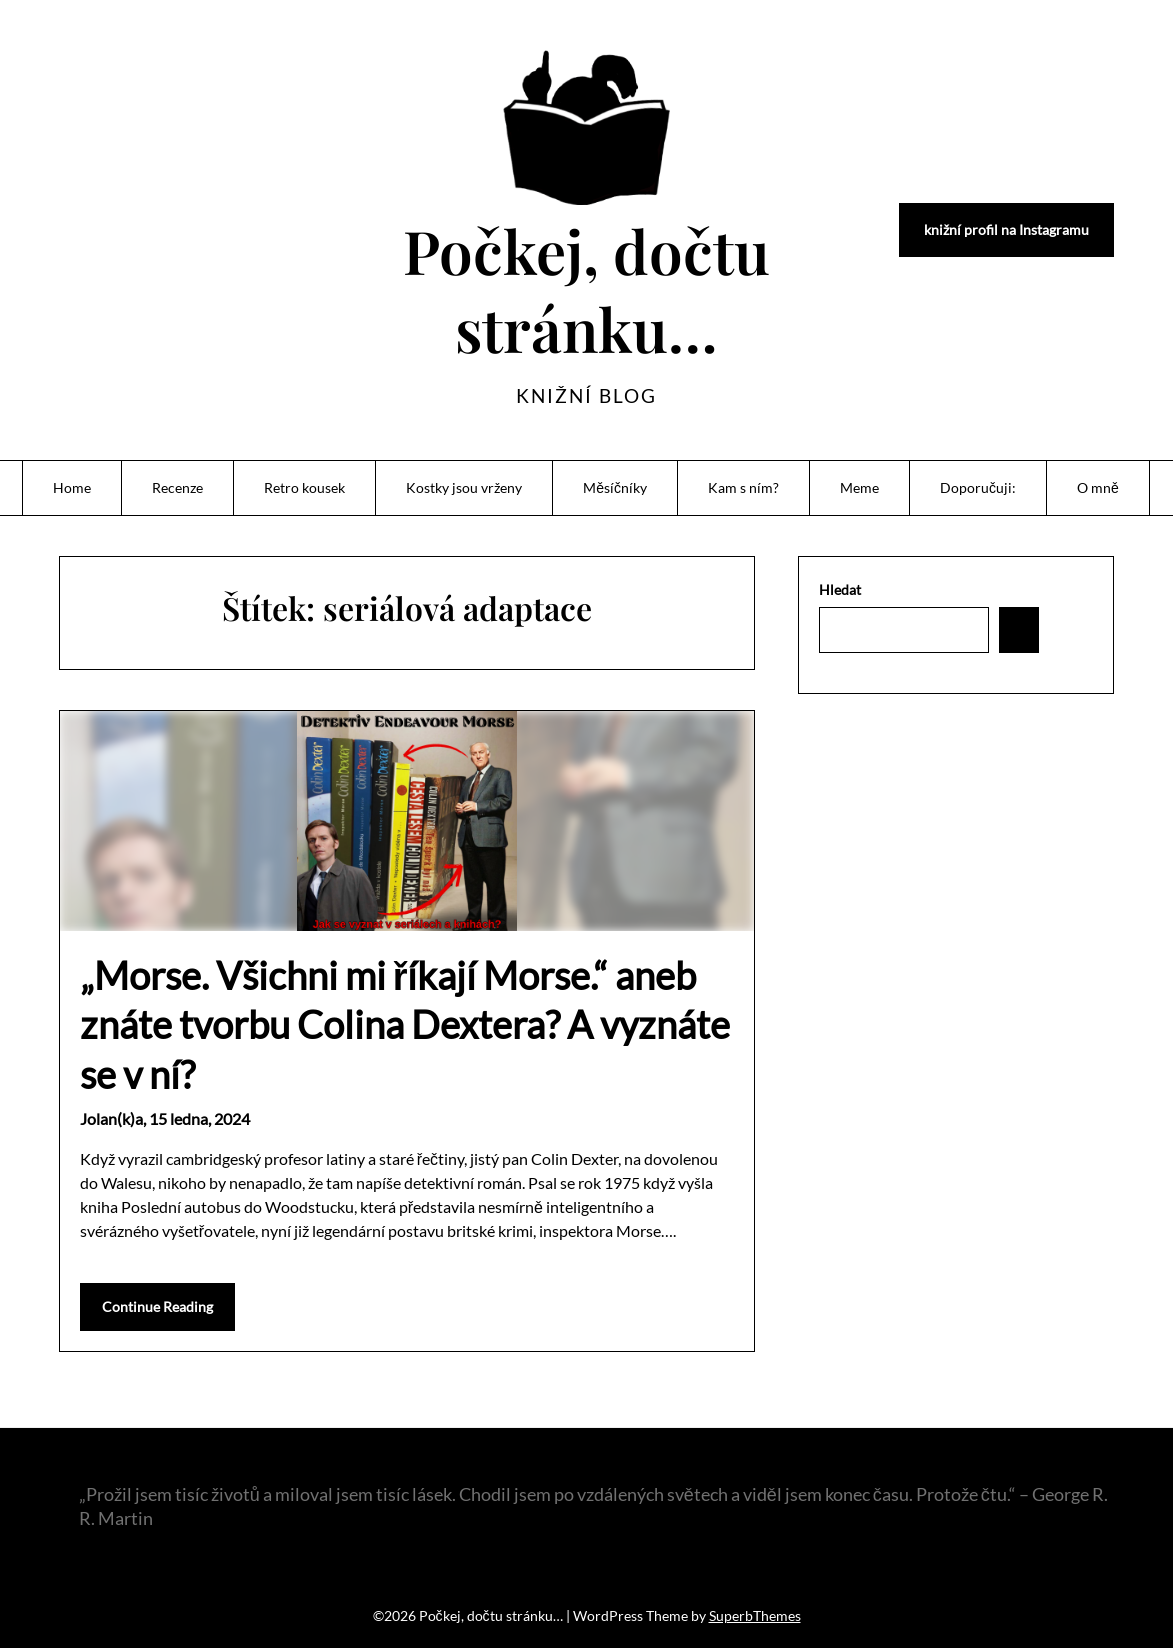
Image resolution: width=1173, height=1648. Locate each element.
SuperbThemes (755, 1615)
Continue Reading (157, 1306)
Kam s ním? (743, 487)
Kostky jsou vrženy (464, 487)
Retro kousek (304, 487)
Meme (859, 487)
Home (72, 487)
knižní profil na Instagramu (1006, 229)
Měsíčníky (615, 487)
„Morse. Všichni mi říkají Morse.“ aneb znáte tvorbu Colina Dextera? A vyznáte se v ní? (405, 1024)
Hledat (840, 589)
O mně (1098, 487)
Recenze (177, 487)
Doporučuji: (978, 487)
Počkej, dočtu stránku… (586, 289)
